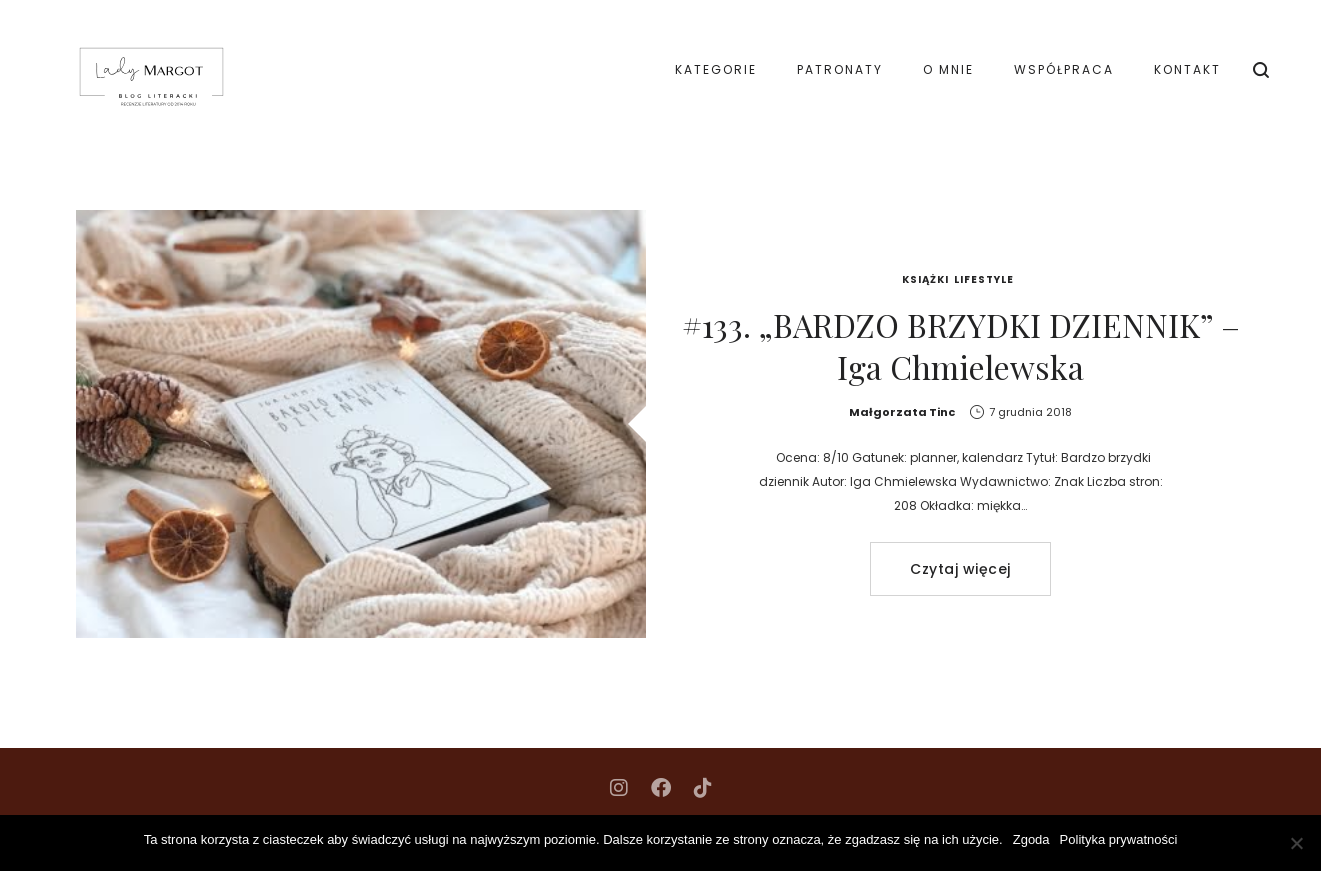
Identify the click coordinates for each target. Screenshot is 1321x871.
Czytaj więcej (960, 569)
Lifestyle (984, 279)
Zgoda (1031, 839)
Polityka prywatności (1119, 839)
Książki (925, 279)
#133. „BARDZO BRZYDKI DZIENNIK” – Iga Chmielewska (961, 345)
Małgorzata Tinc (902, 412)
